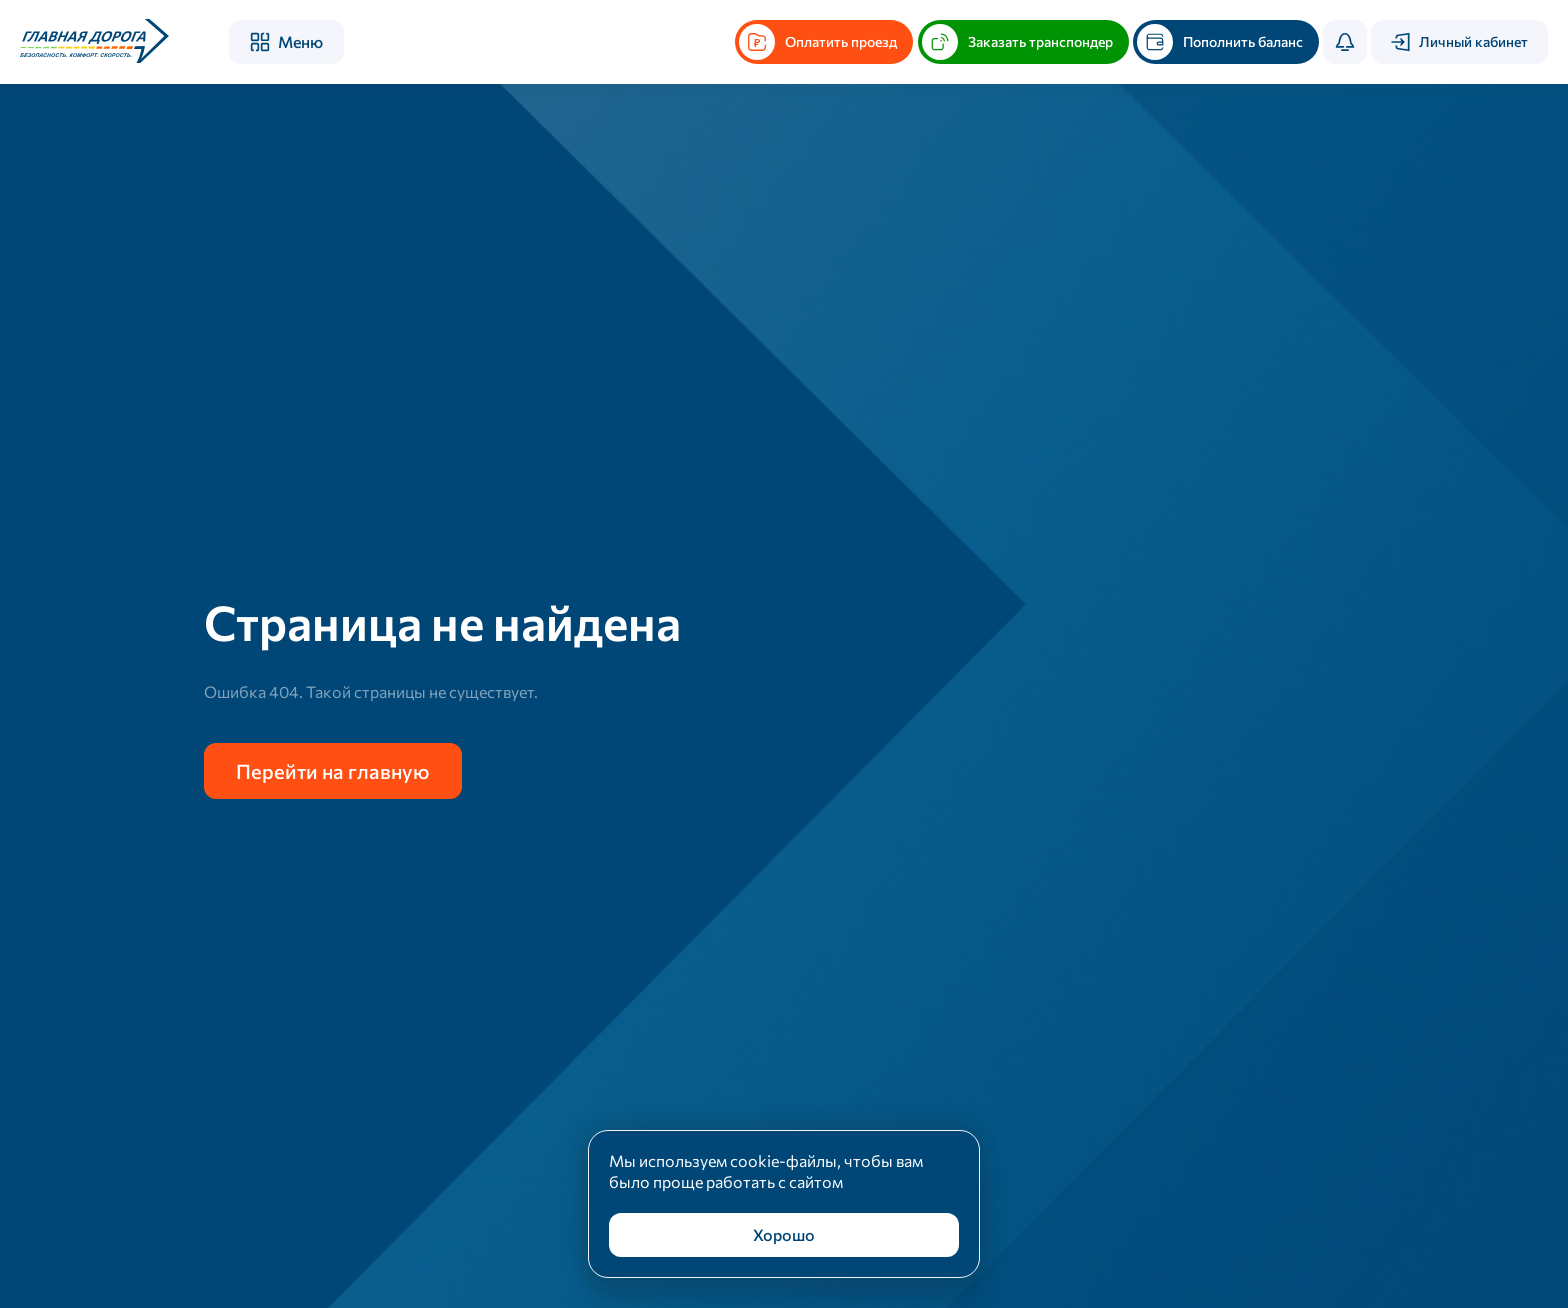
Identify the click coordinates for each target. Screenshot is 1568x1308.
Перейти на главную (333, 771)
